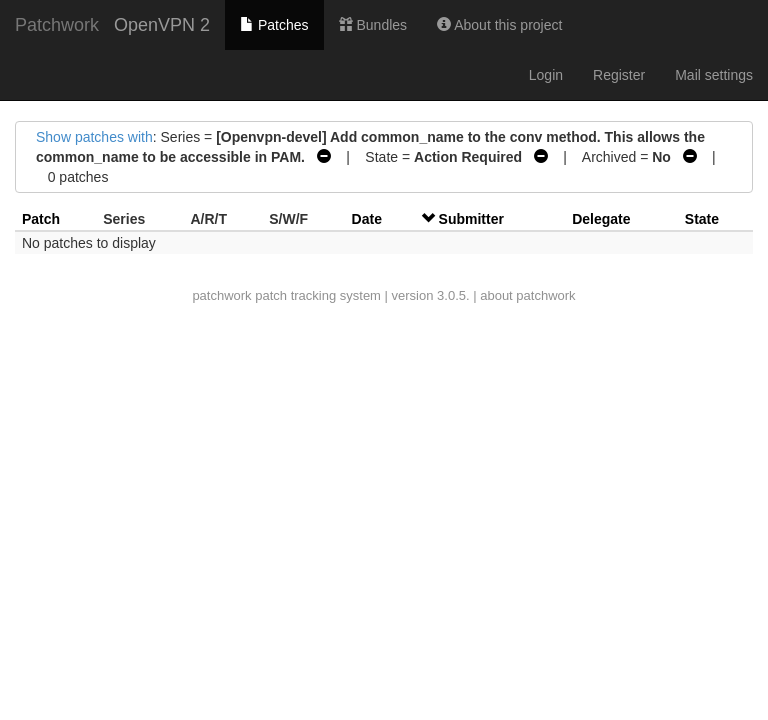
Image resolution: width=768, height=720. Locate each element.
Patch (41, 219)
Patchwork (57, 25)
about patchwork (527, 295)
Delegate (601, 219)
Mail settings (714, 75)
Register (619, 75)
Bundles (373, 25)
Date (367, 219)
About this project (499, 25)
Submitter (471, 219)
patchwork (221, 295)
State (702, 219)
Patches (274, 25)
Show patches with (94, 137)
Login (546, 75)
